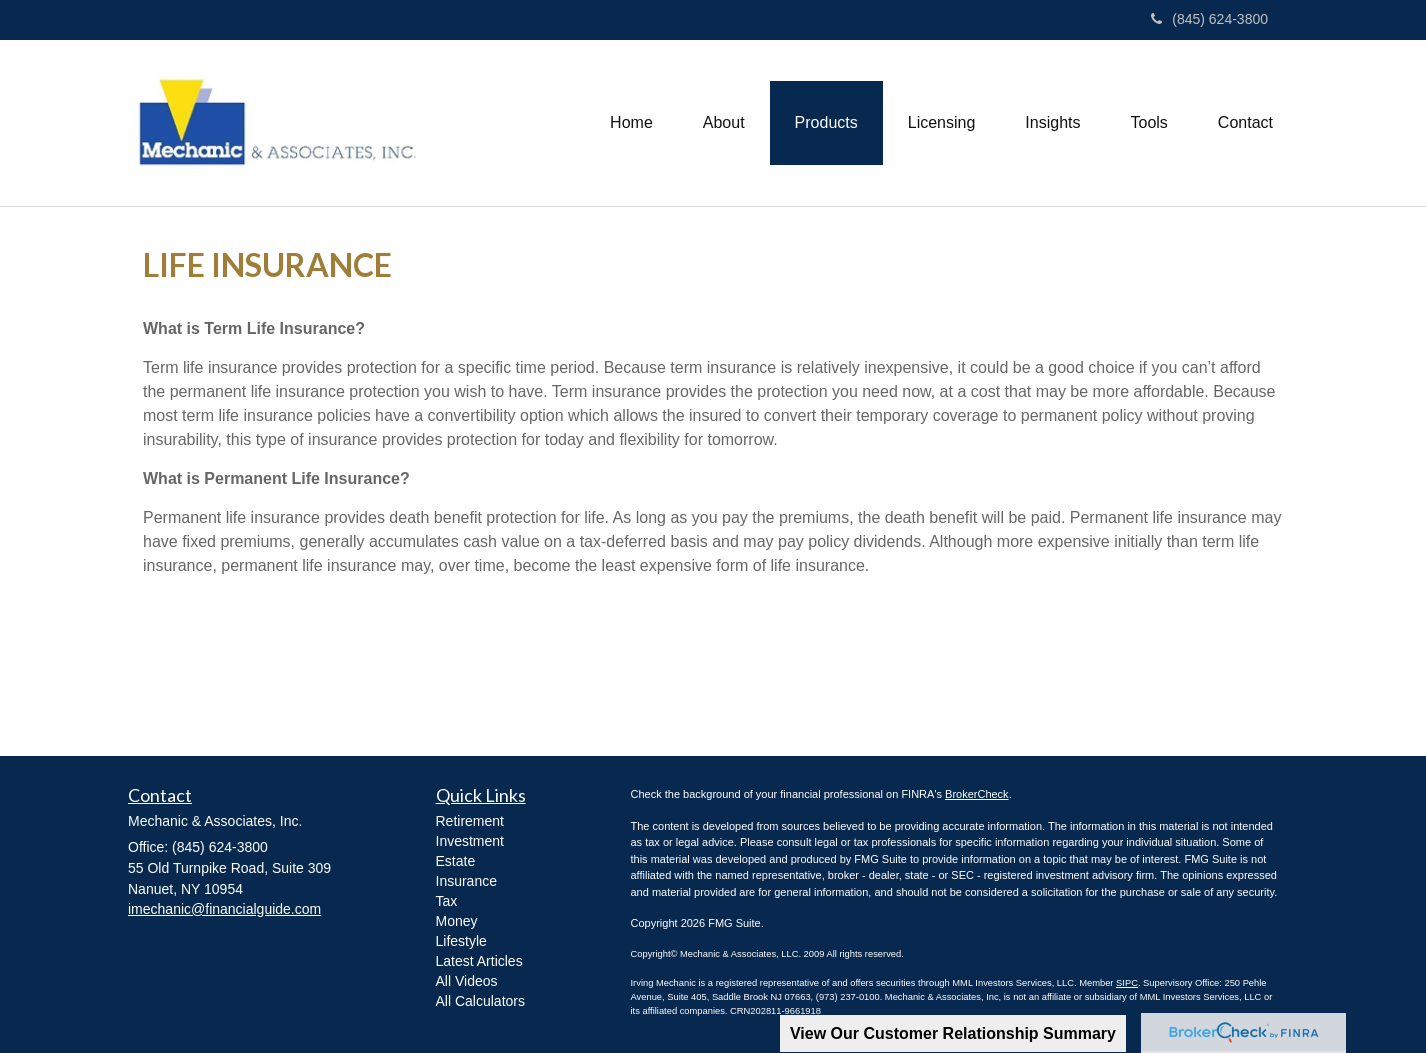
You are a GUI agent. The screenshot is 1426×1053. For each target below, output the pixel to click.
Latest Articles (479, 961)
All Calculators (480, 1001)
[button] (724, 123)
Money (457, 921)
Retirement (470, 821)
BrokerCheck (977, 794)
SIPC (1127, 983)
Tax (447, 901)
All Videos (467, 981)
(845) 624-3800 (1209, 19)
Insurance (466, 881)
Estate (456, 861)
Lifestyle (461, 941)
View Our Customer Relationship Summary (953, 1033)
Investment (470, 841)
